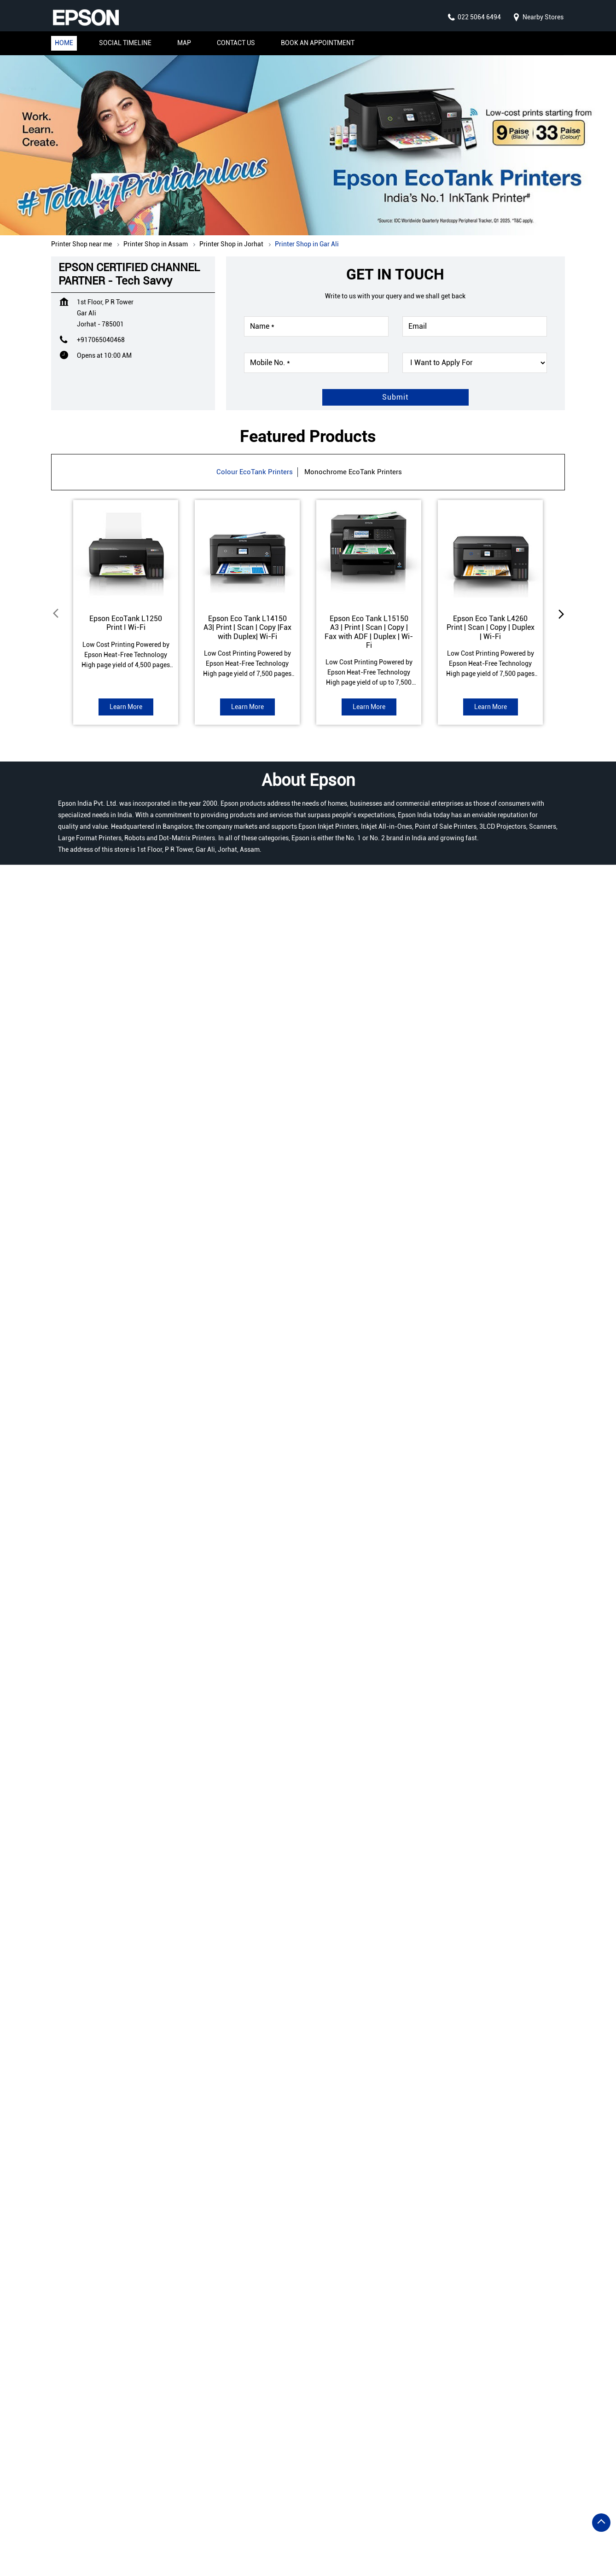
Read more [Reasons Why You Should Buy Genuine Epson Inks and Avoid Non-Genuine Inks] (402, 1752)
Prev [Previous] (56, 613)
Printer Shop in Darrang (276, 2504)
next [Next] (559, 613)
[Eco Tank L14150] (247, 552)
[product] (474, 363)
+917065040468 (101, 339)
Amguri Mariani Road (424, 916)
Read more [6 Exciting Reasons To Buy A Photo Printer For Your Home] (527, 1750)
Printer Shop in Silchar (181, 2545)
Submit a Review (87, 936)
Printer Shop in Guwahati (276, 2517)
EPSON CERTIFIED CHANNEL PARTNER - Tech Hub (389, 2390)
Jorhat (107, 1339)
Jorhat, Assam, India (80, 1507)
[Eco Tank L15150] (368, 552)
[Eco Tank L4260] (490, 552)
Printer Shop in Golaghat (185, 2517)
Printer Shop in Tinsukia (267, 2545)
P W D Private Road (347, 916)
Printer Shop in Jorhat (458, 2517)
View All (146, 1044)
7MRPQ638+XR (73, 1498)
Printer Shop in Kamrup (89, 2531)
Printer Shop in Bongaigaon (182, 2504)
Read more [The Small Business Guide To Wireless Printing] (277, 1750)
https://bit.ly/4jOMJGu (92, 2159)
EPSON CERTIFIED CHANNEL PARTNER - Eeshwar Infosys (227, 2390)
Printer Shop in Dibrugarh (93, 2517)
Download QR (186, 1175)
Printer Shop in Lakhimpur (275, 2531)
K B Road (486, 916)
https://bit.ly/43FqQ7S (267, 2258)
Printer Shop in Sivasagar (93, 2545)
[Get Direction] (120, 1504)
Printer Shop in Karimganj (180, 2531)
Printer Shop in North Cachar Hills (469, 2531)
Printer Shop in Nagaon (366, 2531)
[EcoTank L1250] (125, 552)
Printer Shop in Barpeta (89, 2504)
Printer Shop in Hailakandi (369, 2517)
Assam (107, 1325)
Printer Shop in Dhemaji (363, 2504)
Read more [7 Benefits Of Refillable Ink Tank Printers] (151, 1750)
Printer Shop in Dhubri (448, 2504)
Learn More (126, 706)
